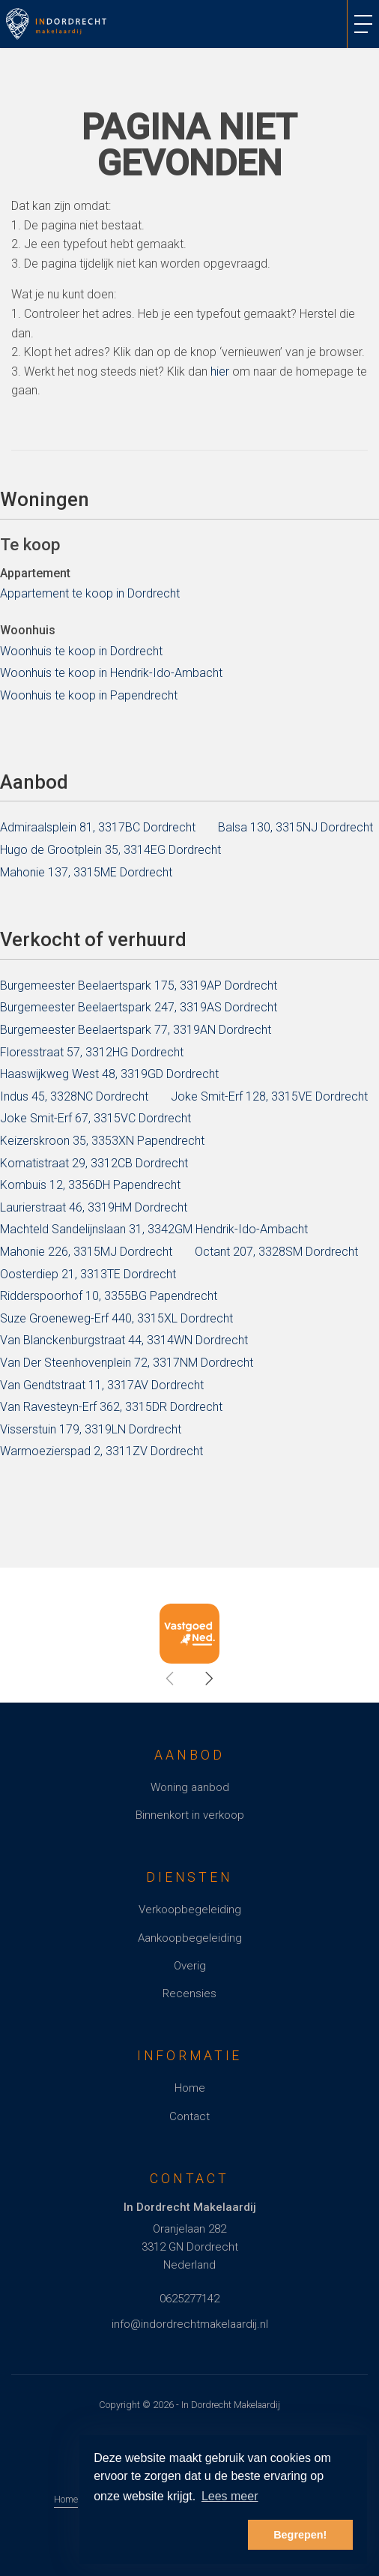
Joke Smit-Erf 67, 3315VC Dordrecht (95, 1118)
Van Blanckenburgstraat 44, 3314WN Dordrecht (124, 1340)
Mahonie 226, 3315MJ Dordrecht (86, 1252)
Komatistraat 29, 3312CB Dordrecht (94, 1163)
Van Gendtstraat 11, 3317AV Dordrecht (102, 1385)
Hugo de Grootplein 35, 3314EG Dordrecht (110, 850)
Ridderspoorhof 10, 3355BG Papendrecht (108, 1296)
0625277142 (189, 2298)
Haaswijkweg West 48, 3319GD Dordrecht (109, 1074)
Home (66, 2499)
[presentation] (171, 1679)
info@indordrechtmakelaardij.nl (190, 2324)
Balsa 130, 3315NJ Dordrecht (295, 827)
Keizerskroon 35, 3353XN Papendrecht (102, 1141)
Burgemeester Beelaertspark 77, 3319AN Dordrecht (135, 1030)
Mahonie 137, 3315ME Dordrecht (86, 872)
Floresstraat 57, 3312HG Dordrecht (92, 1052)
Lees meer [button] (229, 2496)
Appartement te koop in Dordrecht (90, 593)
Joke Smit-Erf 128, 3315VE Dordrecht (269, 1096)
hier (219, 371)
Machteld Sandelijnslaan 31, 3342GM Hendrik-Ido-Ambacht (154, 1229)
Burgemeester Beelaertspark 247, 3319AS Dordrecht (138, 1007)
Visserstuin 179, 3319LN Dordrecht (90, 1429)
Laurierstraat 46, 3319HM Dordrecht (93, 1207)
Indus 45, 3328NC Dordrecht (74, 1096)
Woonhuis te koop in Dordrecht (81, 651)
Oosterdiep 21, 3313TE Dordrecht (88, 1274)
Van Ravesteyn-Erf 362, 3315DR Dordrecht (111, 1407)
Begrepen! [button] (300, 2535)
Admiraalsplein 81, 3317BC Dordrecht (97, 827)
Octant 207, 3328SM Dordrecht (276, 1252)
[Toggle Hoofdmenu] (363, 24)
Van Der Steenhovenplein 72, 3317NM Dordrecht (126, 1362)
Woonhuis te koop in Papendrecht (89, 695)
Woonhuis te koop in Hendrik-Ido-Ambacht (111, 673)
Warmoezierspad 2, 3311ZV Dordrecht (101, 1451)
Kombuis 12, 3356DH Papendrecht (90, 1185)
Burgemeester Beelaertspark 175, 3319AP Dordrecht (138, 985)
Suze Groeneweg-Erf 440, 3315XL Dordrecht (116, 1318)
